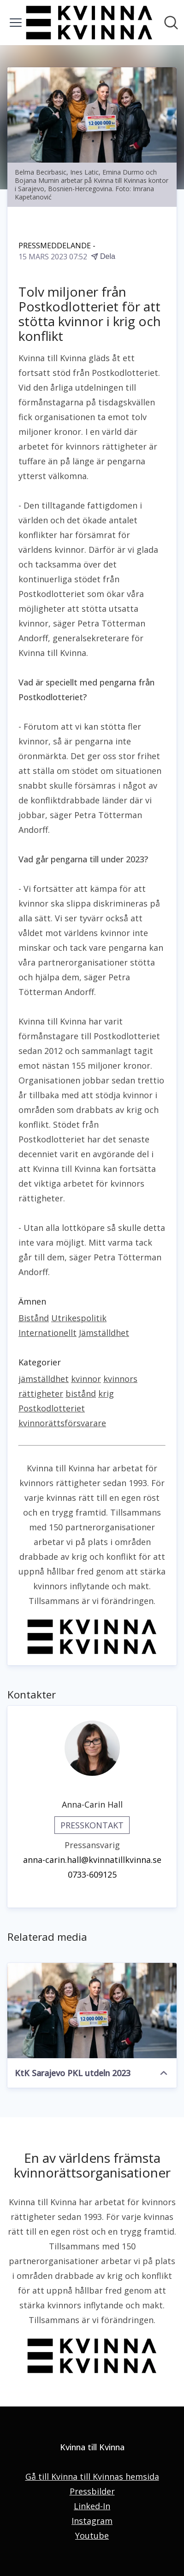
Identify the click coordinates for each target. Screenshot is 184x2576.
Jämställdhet (104, 1332)
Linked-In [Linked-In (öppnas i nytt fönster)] (92, 2506)
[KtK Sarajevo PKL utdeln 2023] (92, 2010)
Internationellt (47, 1332)
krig (106, 1393)
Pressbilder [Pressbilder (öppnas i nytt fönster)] (92, 2491)
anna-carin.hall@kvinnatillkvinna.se (92, 1859)
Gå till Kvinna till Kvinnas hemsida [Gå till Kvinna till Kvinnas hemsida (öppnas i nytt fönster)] (92, 2476)
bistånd (80, 1393)
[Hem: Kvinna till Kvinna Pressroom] (89, 23)
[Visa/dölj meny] (16, 22)
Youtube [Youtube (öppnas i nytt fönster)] (92, 2535)
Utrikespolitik (79, 1317)
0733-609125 (92, 1874)
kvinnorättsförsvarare (62, 1423)
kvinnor (86, 1378)
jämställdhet (43, 1378)
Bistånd (33, 1317)
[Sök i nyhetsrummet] (171, 22)
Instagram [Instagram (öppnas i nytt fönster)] (92, 2520)
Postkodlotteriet (51, 1408)
